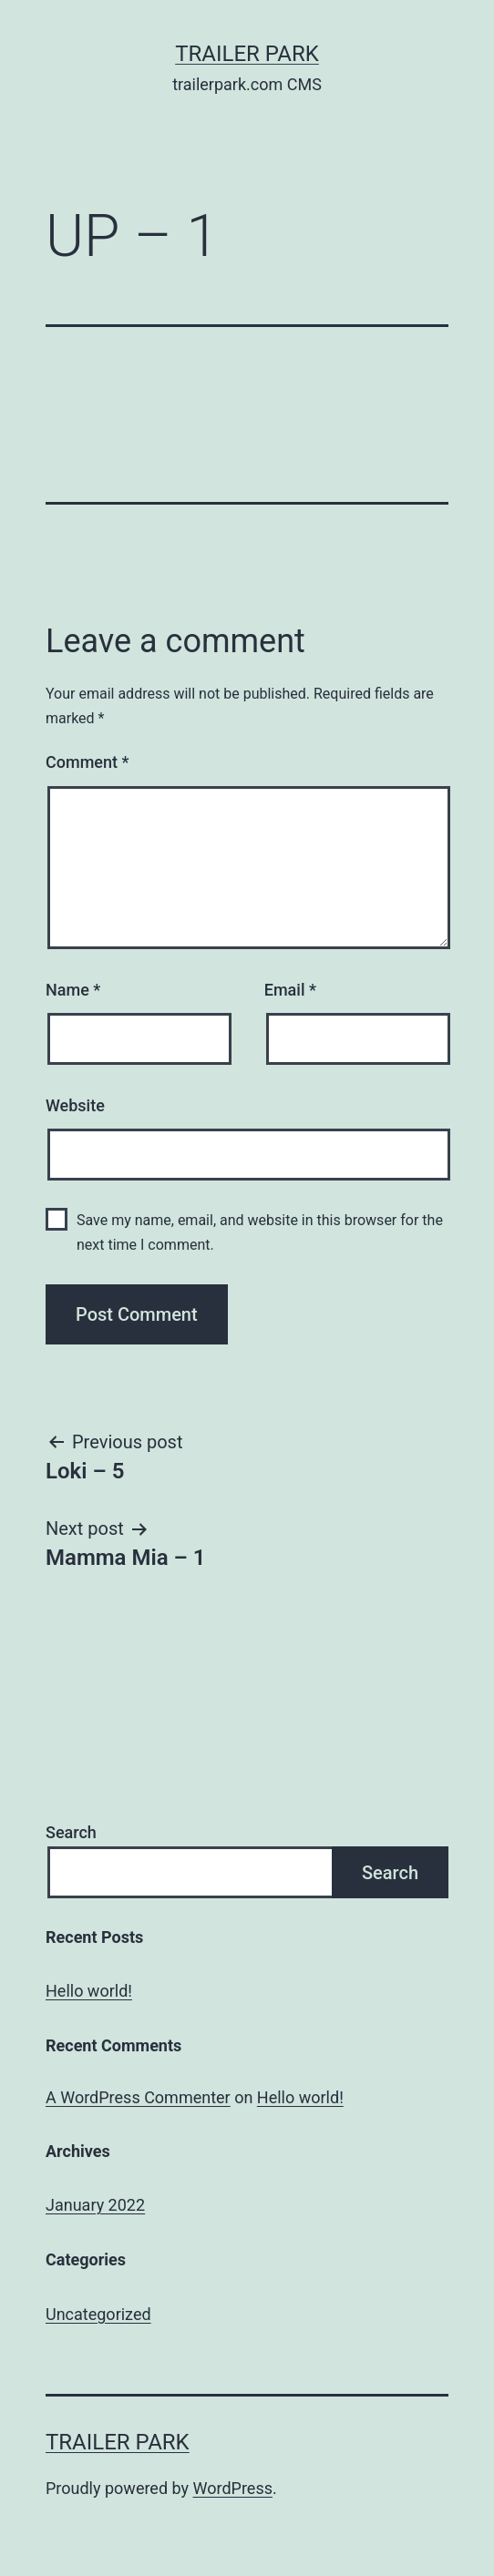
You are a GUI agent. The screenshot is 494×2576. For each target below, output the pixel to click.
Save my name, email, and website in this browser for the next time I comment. (260, 1232)
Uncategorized (98, 2314)
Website (75, 1105)
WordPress (233, 2488)
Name (73, 989)
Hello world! (89, 1990)
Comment (87, 762)
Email (290, 989)
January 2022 (95, 2204)
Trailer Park (247, 53)
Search (71, 1832)
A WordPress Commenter (138, 2097)
